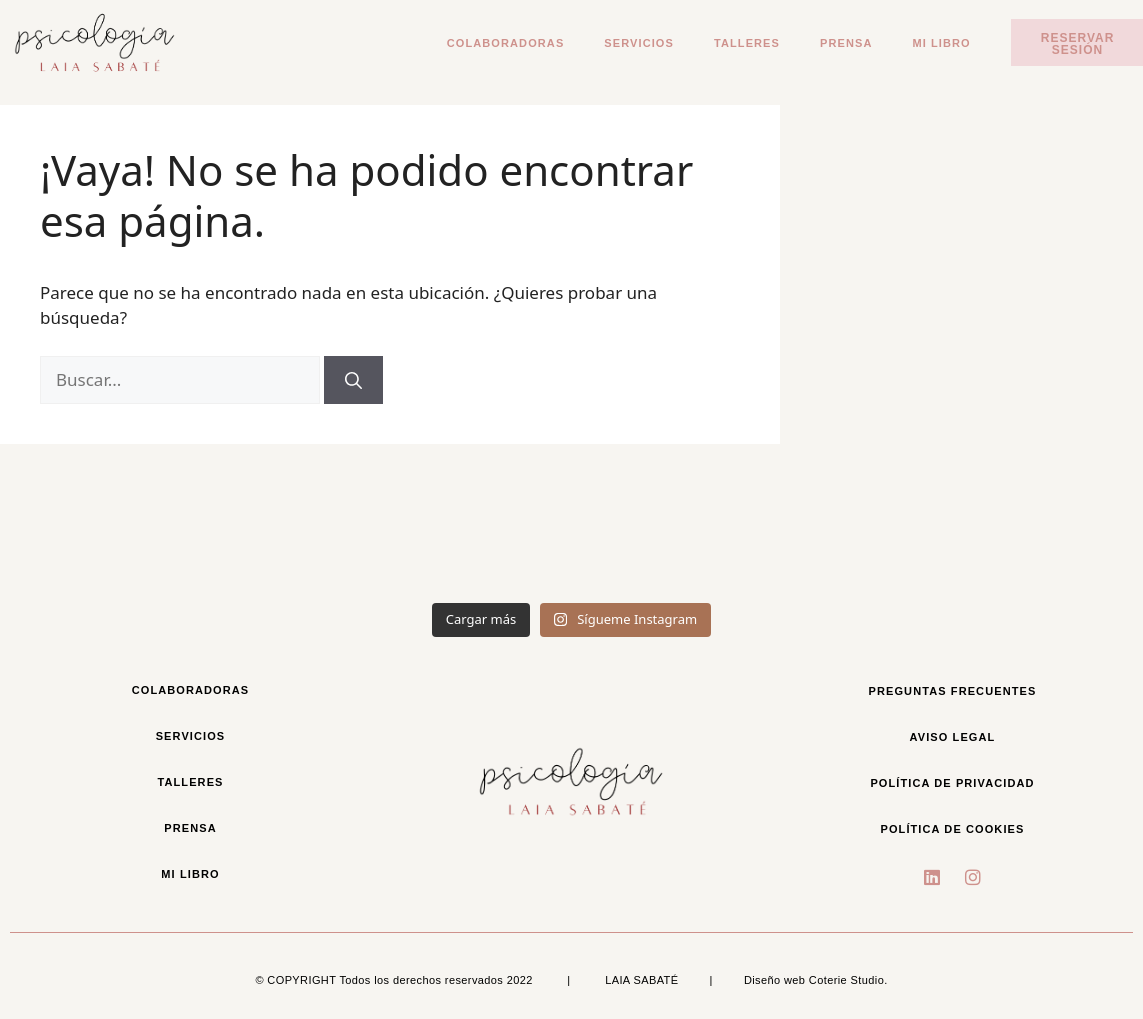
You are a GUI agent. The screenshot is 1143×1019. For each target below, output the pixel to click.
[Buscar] (353, 380)
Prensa (846, 43)
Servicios (639, 43)
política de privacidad (952, 783)
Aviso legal (953, 737)
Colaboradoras (506, 43)
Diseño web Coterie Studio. (816, 980)
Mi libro (941, 43)
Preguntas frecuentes (953, 691)
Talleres (747, 43)
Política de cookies (952, 829)
